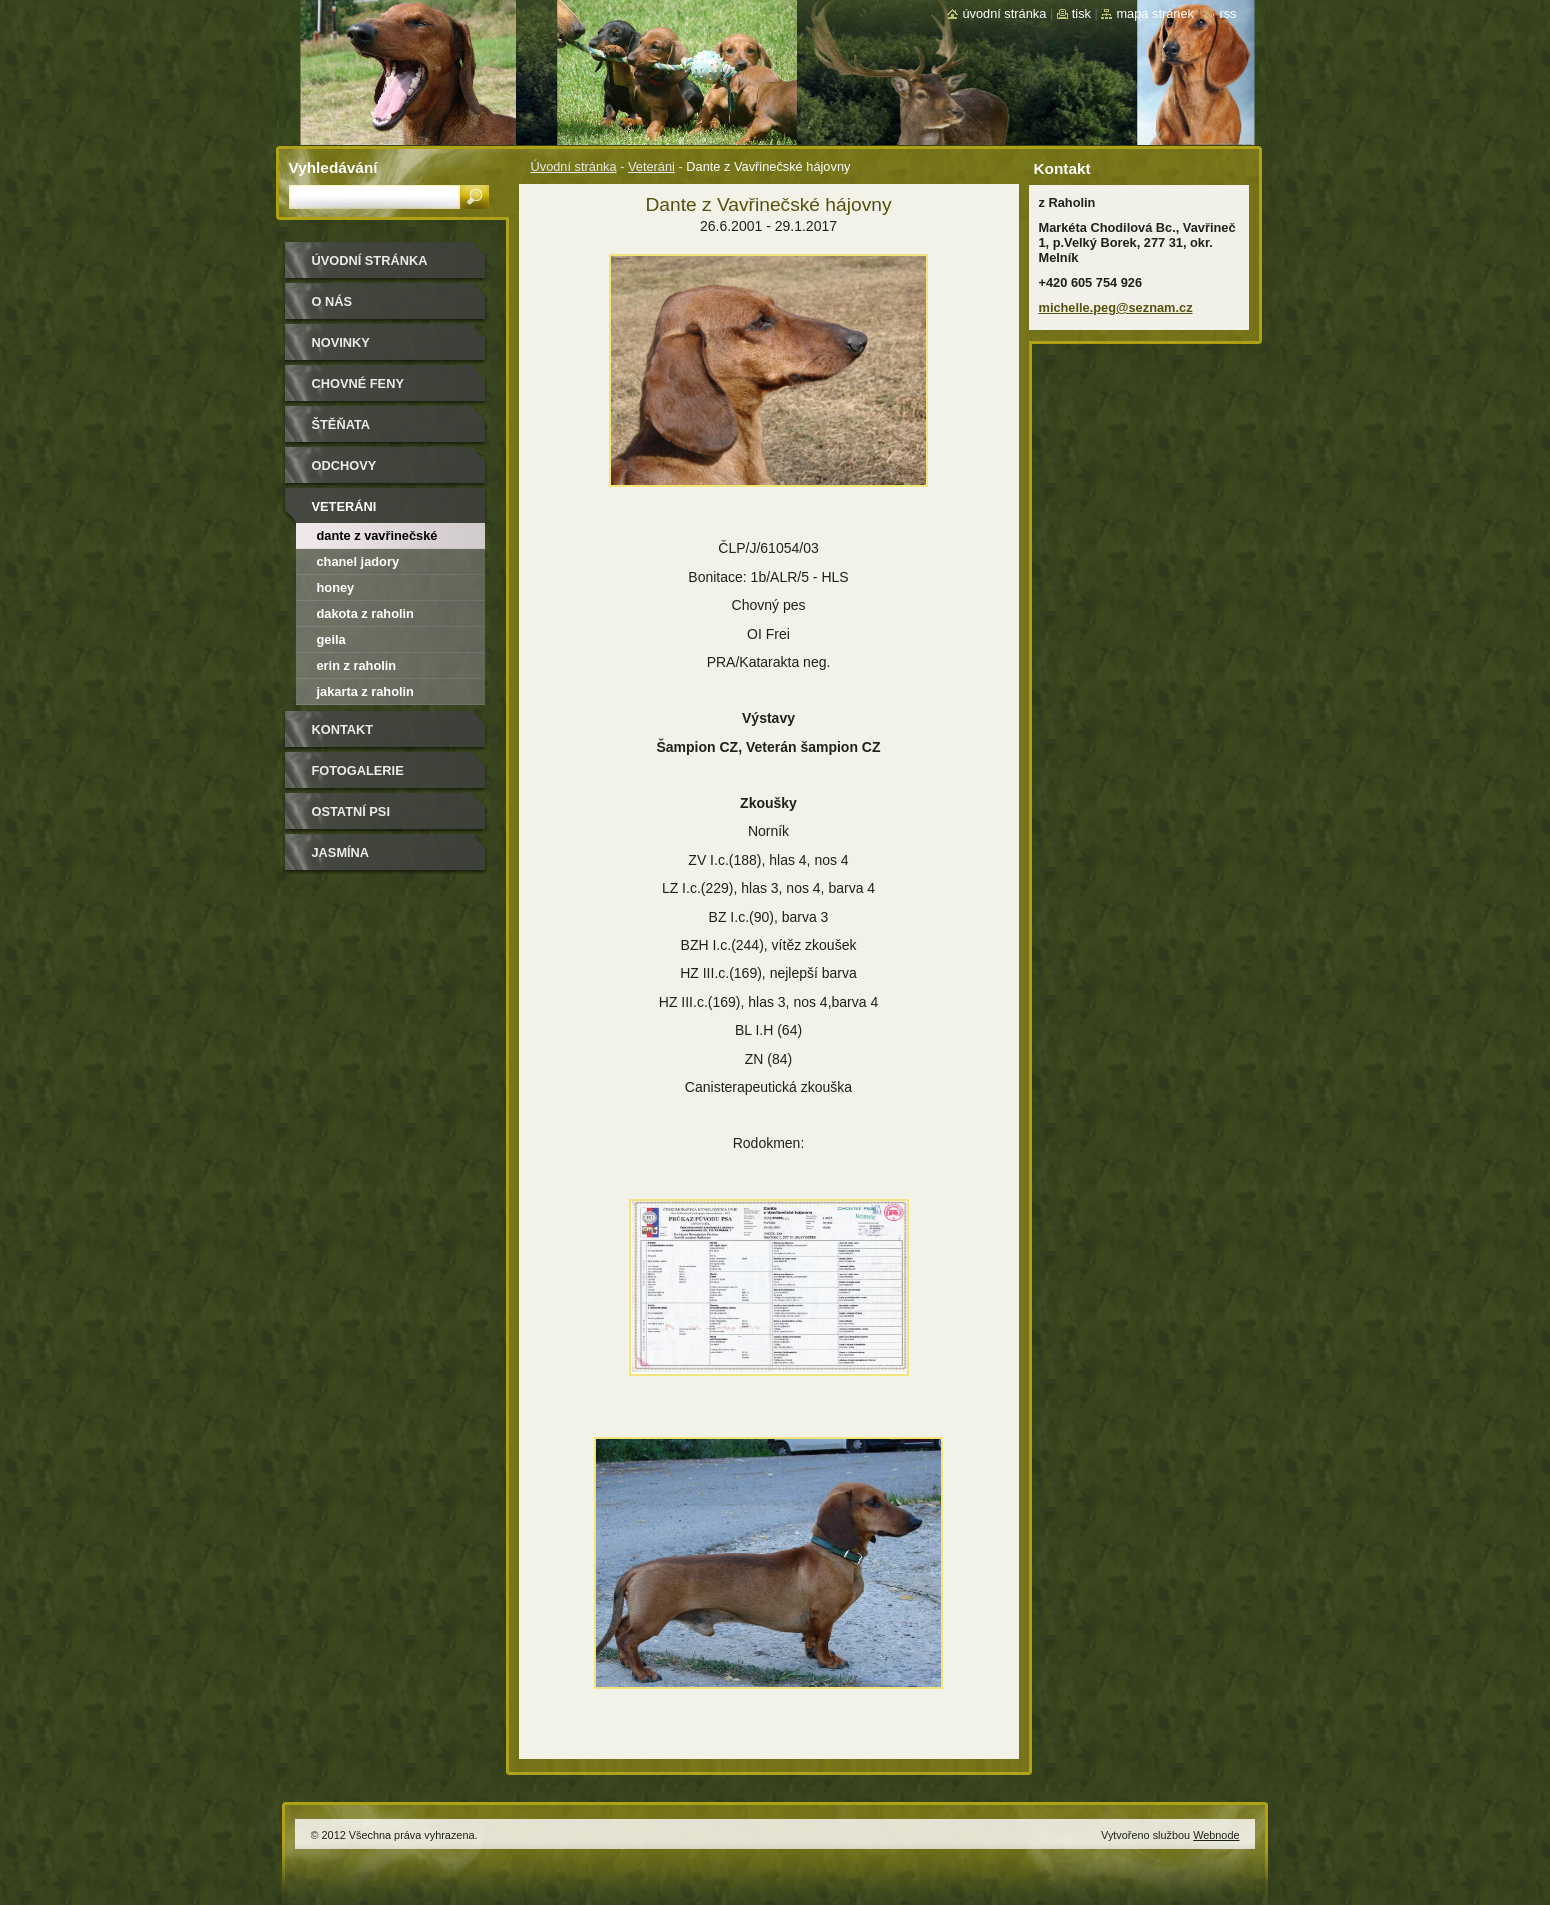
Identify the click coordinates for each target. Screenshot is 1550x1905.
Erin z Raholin (357, 665)
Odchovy (344, 465)
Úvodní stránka (574, 166)
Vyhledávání (333, 167)
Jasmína (341, 852)
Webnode (1216, 1835)
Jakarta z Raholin (365, 691)
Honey (336, 587)
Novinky (341, 342)
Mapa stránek (1155, 13)
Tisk (1081, 13)
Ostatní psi (351, 811)
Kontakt (343, 729)
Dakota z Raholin (365, 613)
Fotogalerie (358, 770)
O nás (332, 301)
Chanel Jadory (358, 561)
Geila (331, 639)
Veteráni (651, 166)
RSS (1227, 13)
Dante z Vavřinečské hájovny (377, 538)
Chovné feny (358, 383)
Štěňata (341, 424)
